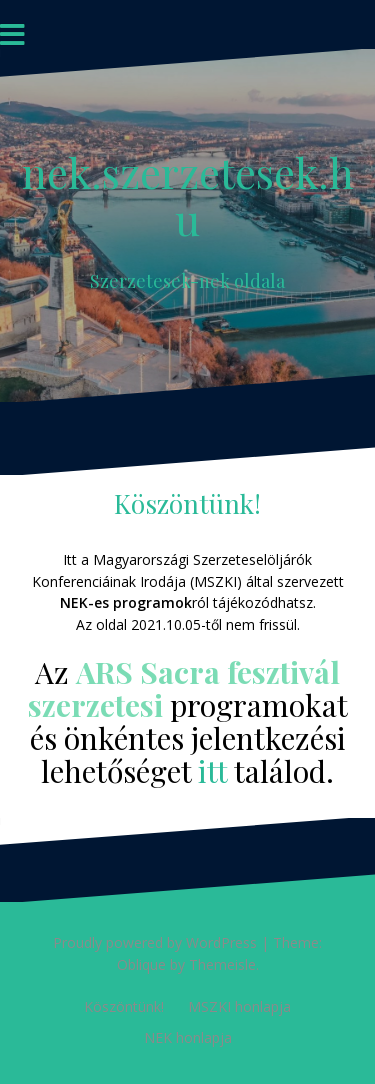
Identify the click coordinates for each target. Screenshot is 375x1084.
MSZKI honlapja (239, 1006)
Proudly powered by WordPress (155, 942)
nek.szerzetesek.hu (188, 195)
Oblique (141, 964)
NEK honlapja (188, 1037)
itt (212, 771)
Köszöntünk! (124, 1006)
